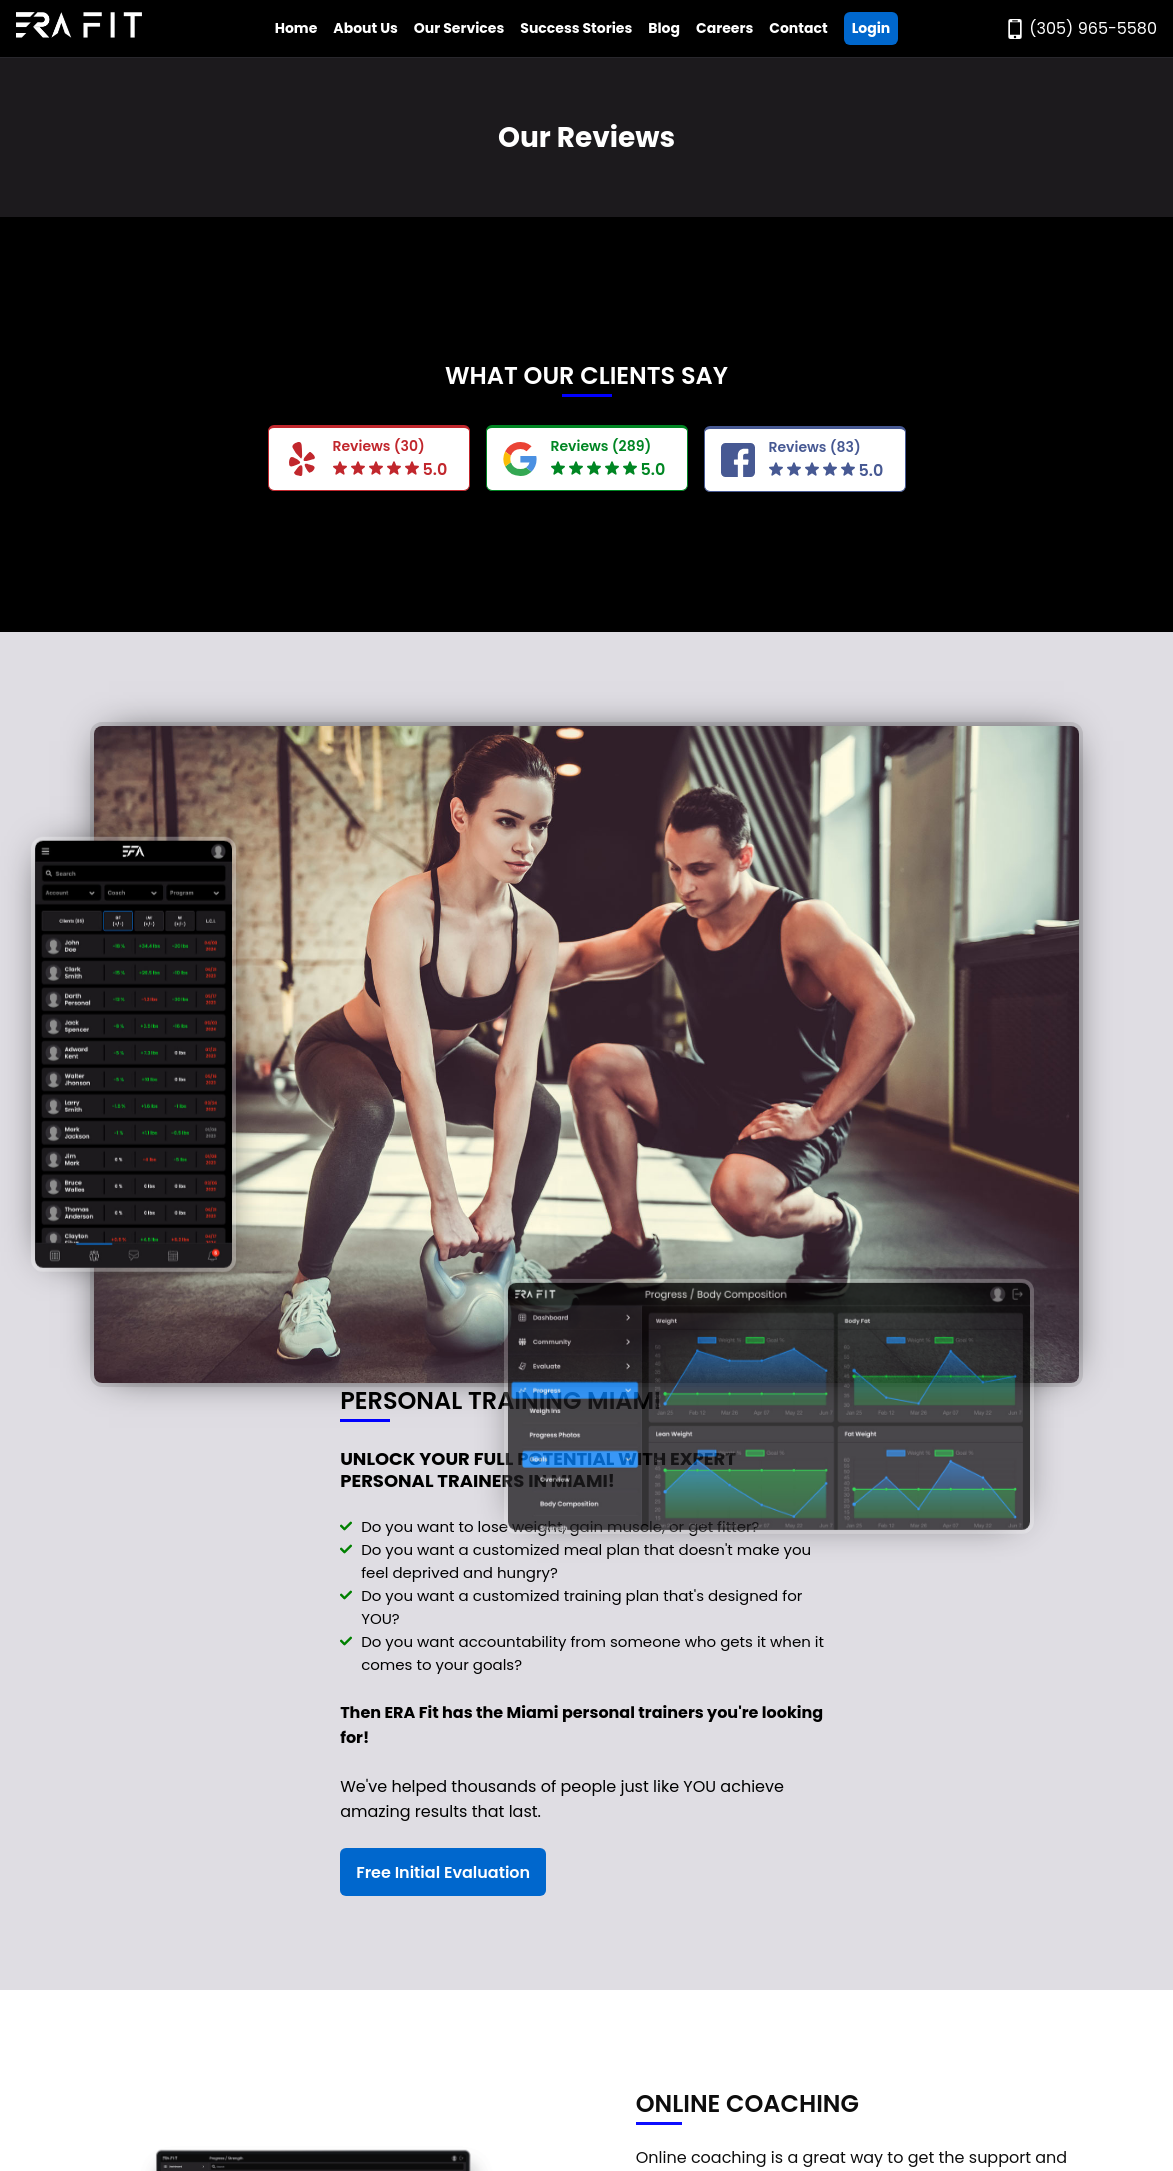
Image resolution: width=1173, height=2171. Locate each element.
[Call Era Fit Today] (1081, 28)
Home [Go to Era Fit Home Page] (296, 28)
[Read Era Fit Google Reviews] (587, 458)
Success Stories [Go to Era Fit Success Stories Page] (576, 28)
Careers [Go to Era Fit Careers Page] (724, 28)
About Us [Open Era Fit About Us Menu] (365, 28)
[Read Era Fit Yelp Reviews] (369, 458)
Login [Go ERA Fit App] (871, 28)
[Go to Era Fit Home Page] (79, 28)
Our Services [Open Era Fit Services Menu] (459, 28)
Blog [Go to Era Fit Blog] (664, 28)
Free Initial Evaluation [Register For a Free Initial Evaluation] (443, 1872)
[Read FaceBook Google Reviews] (805, 461)
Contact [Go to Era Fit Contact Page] (798, 28)
